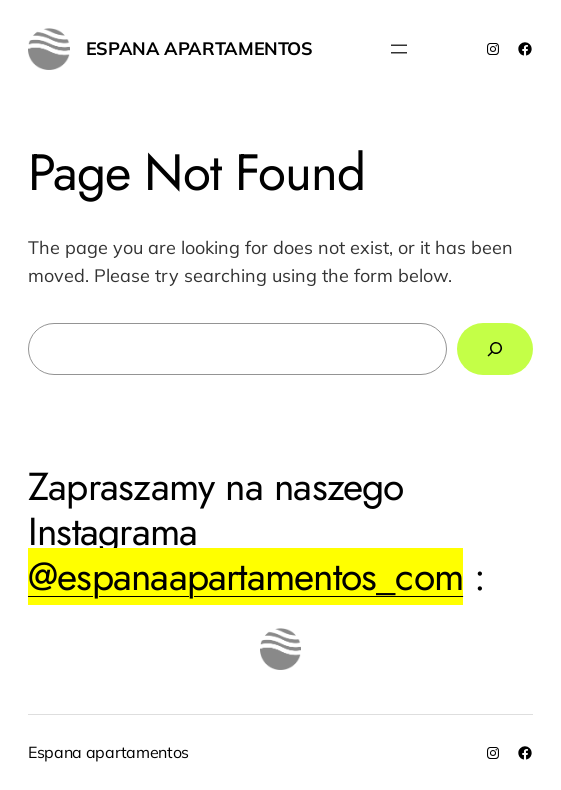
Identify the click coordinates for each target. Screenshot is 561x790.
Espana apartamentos (199, 48)
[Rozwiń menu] (399, 49)
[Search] (495, 349)
